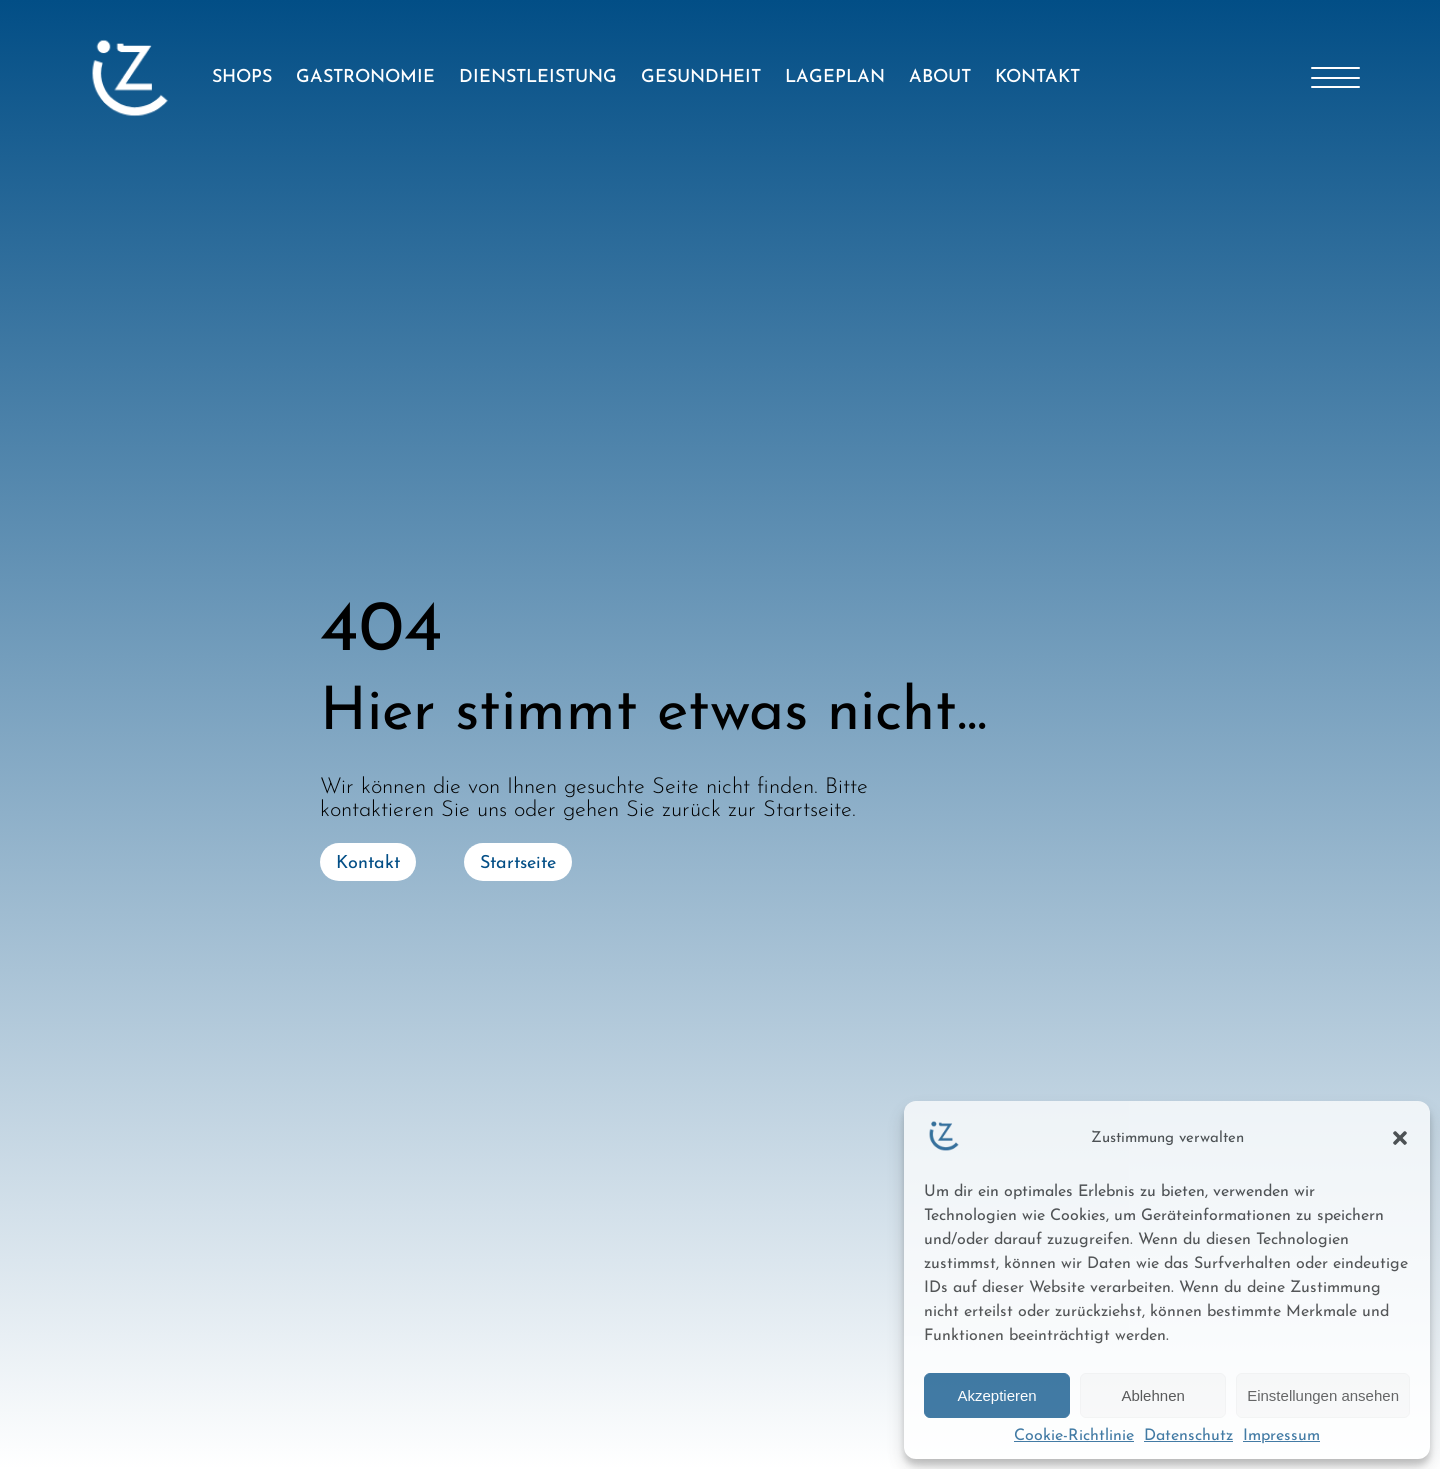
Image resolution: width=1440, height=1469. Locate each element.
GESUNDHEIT (701, 77)
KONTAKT (1037, 77)
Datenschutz (1188, 1436)
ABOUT (940, 77)
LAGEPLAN (835, 77)
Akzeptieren (996, 1395)
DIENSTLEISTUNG (538, 77)
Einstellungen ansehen (1323, 1395)
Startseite (518, 863)
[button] (1400, 1138)
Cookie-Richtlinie (1074, 1436)
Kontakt (368, 863)
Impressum (1281, 1436)
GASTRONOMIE (365, 77)
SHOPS (242, 77)
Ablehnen (1152, 1395)
